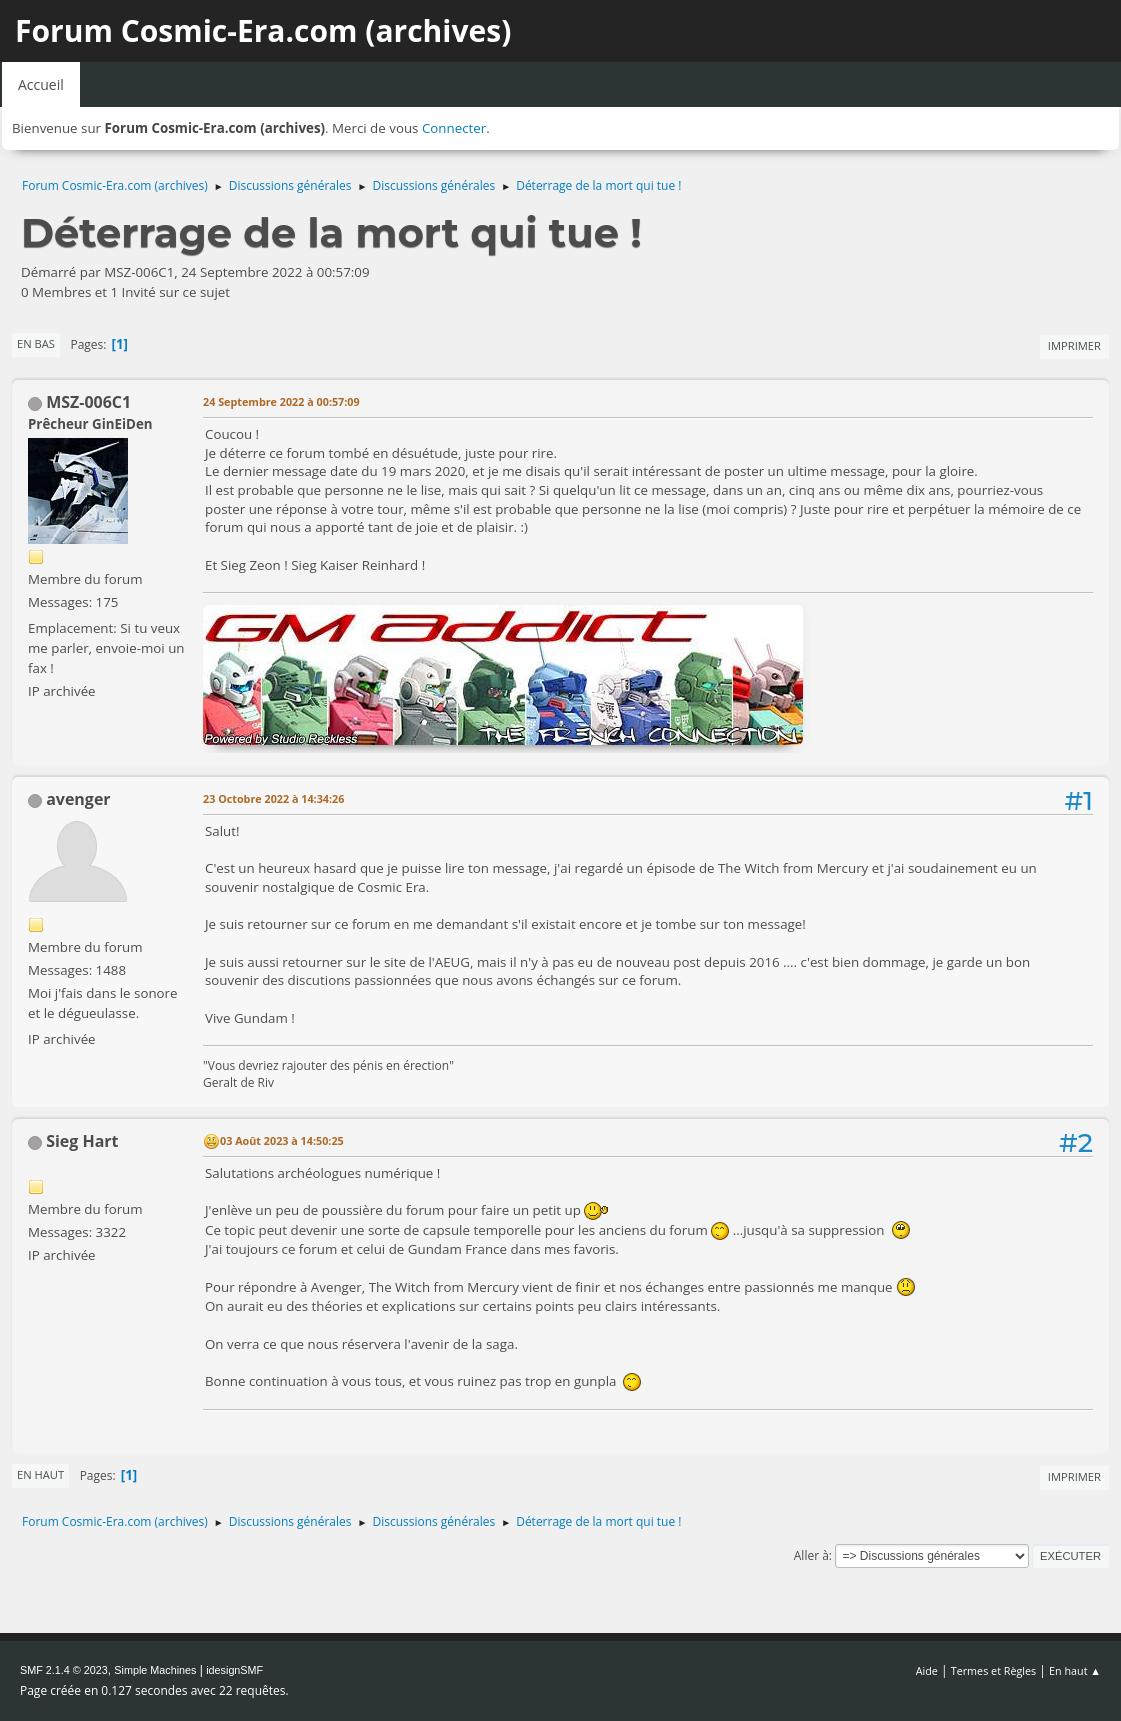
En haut (40, 1474)
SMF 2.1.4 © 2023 (64, 1670)
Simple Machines (155, 1670)
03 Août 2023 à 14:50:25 (282, 1140)
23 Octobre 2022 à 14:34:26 (273, 798)
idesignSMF (234, 1670)
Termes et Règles (994, 1670)
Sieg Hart (82, 1141)
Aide (927, 1670)
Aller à (811, 1555)
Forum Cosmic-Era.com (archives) (263, 30)
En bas (36, 343)
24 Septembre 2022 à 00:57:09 (281, 401)
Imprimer (1074, 345)
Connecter (454, 128)
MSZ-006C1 (88, 402)
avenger (78, 799)
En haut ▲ (1075, 1670)
